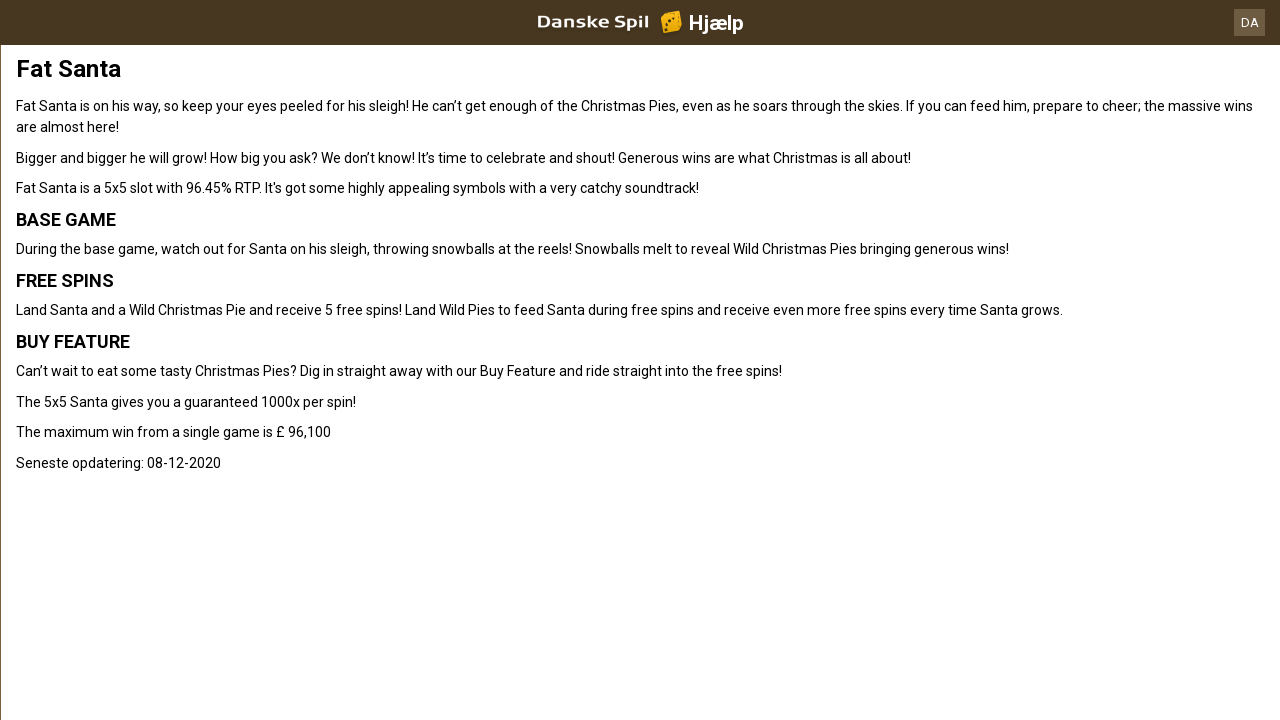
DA (1250, 22)
